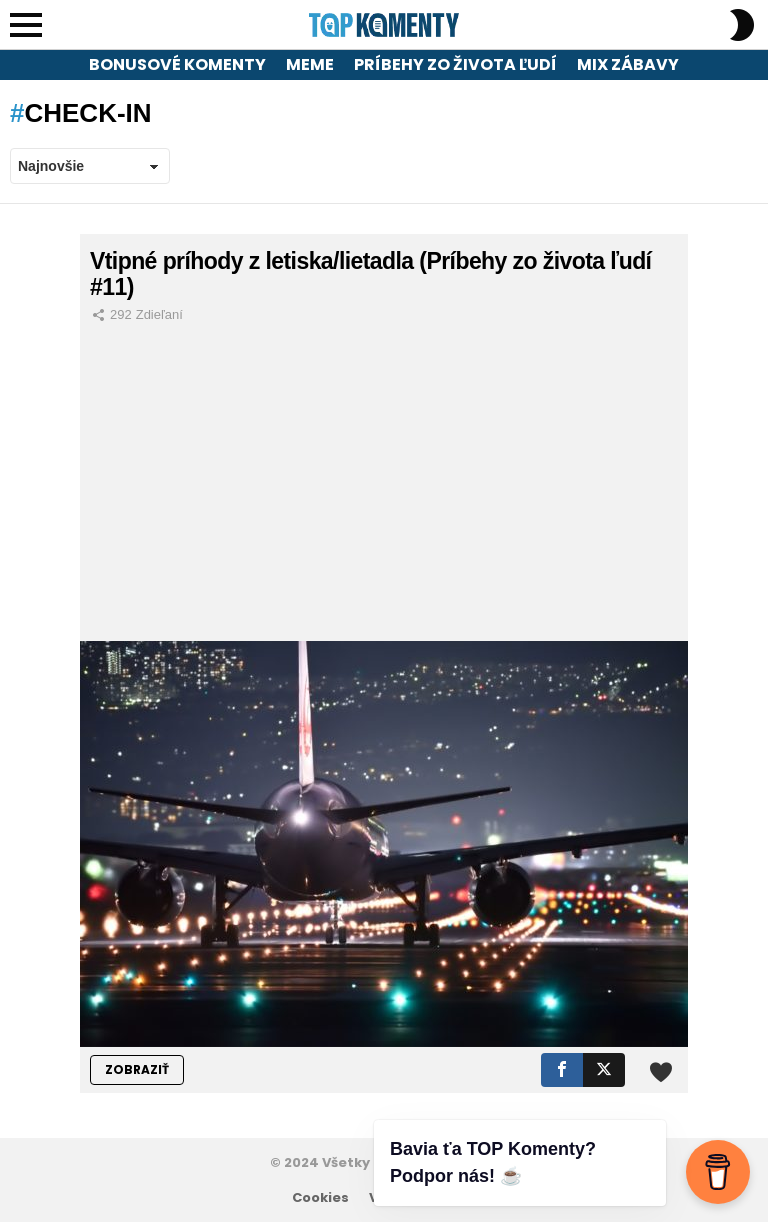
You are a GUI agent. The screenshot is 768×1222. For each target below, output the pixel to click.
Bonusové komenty (177, 64)
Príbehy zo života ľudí (455, 64)
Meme (310, 64)
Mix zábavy (628, 64)
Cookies (320, 1198)
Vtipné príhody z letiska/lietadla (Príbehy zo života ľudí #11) (370, 274)
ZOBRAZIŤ (137, 1069)
